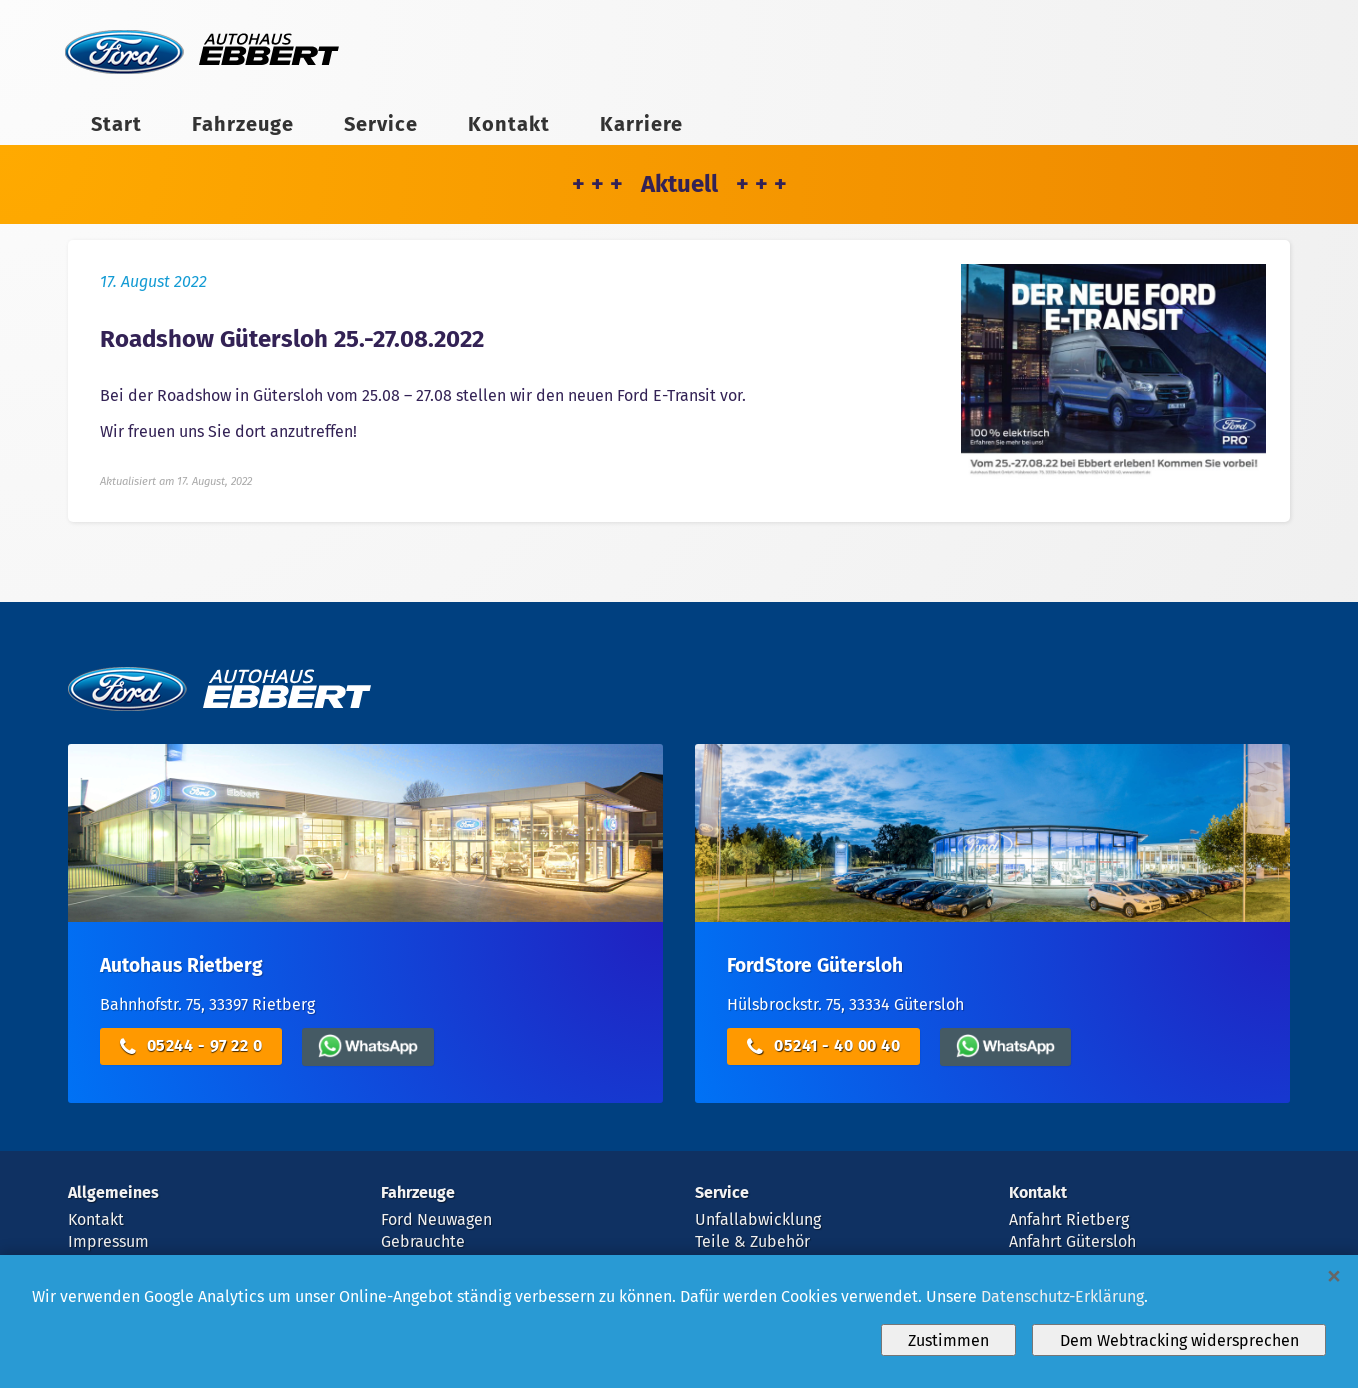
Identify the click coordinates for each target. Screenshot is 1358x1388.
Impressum (108, 1241)
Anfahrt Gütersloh (1072, 1241)
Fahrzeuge (243, 124)
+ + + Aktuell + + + (679, 184)
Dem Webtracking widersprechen (1179, 1340)
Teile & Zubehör (752, 1241)
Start (116, 124)
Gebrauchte (423, 1241)
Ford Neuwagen (436, 1219)
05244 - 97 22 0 (191, 1046)
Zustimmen (948, 1340)
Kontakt (509, 124)
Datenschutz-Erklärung (1062, 1296)
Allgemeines (113, 1192)
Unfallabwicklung (758, 1219)
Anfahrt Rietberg (1069, 1219)
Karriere (641, 124)
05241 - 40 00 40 (823, 1046)
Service (381, 124)
